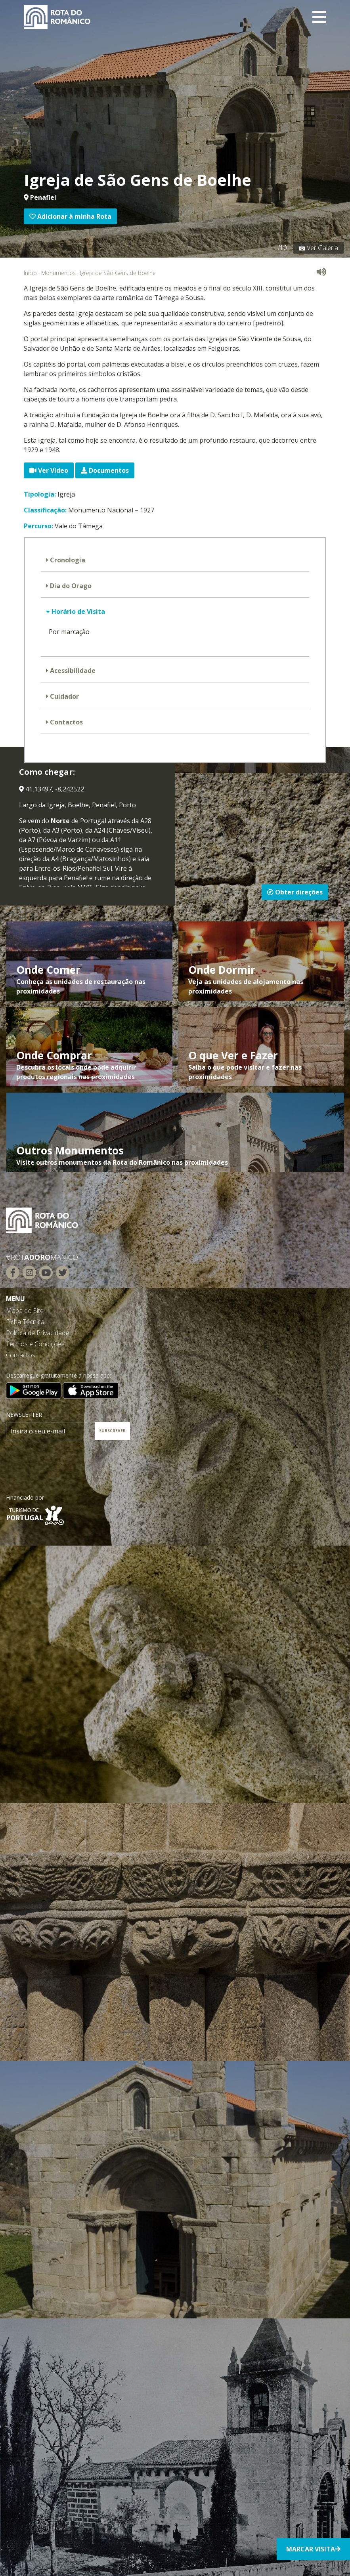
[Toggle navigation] (319, 17)
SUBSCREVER (112, 1430)
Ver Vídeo (48, 470)
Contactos (65, 722)
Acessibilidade (72, 670)
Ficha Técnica (25, 1321)
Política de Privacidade (37, 1332)
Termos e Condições (35, 1344)
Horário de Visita (77, 611)
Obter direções (295, 892)
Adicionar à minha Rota (70, 216)
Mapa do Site (25, 1310)
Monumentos (58, 273)
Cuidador (63, 696)
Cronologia (66, 560)
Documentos (105, 470)
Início (30, 273)
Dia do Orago (70, 585)
